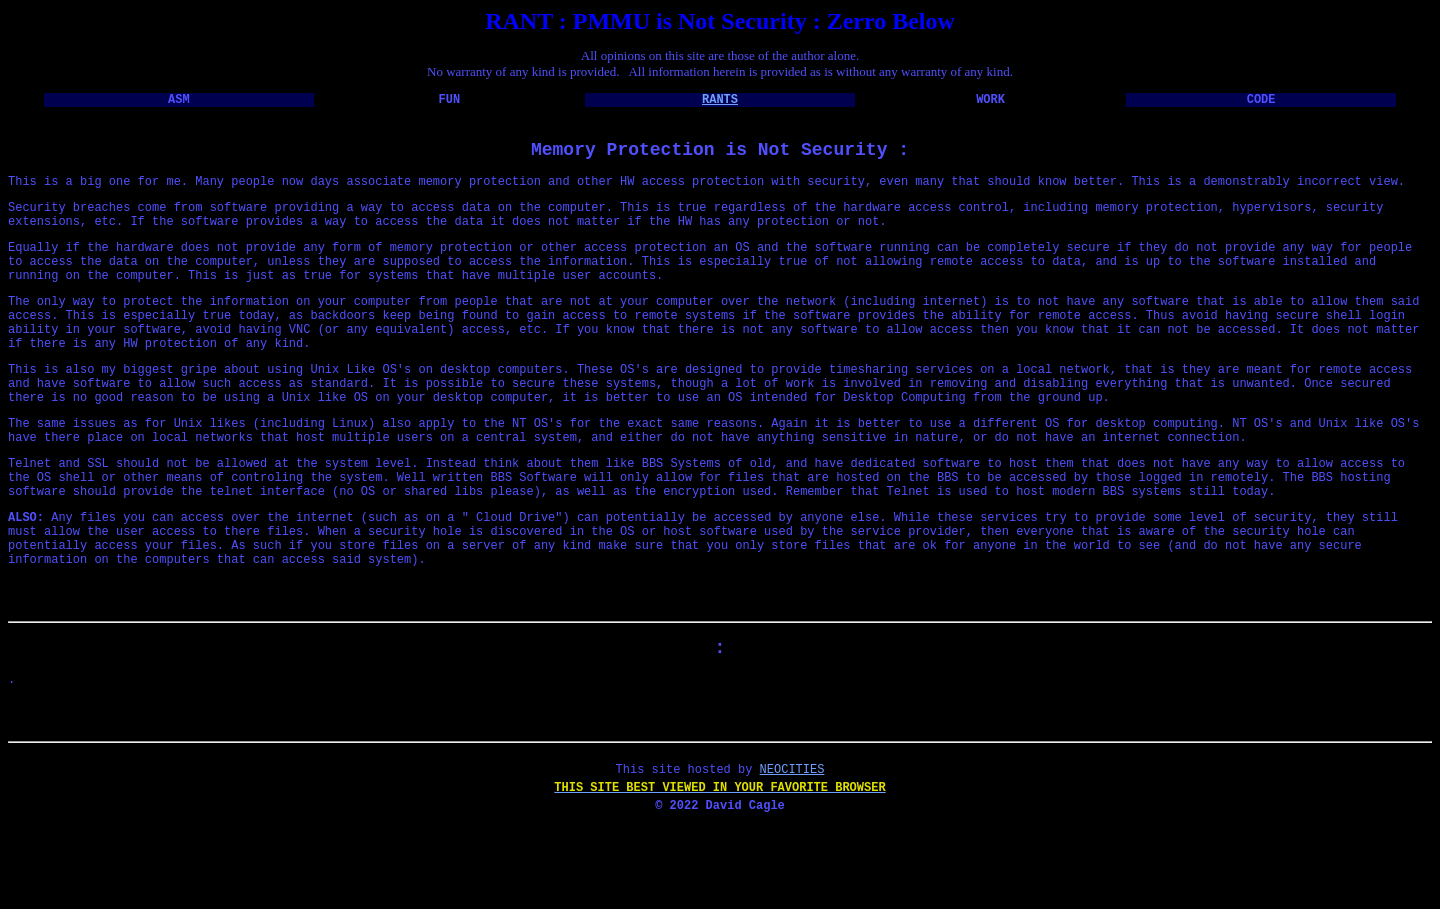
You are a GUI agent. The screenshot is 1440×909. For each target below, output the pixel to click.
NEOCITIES (792, 848)
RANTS (720, 101)
